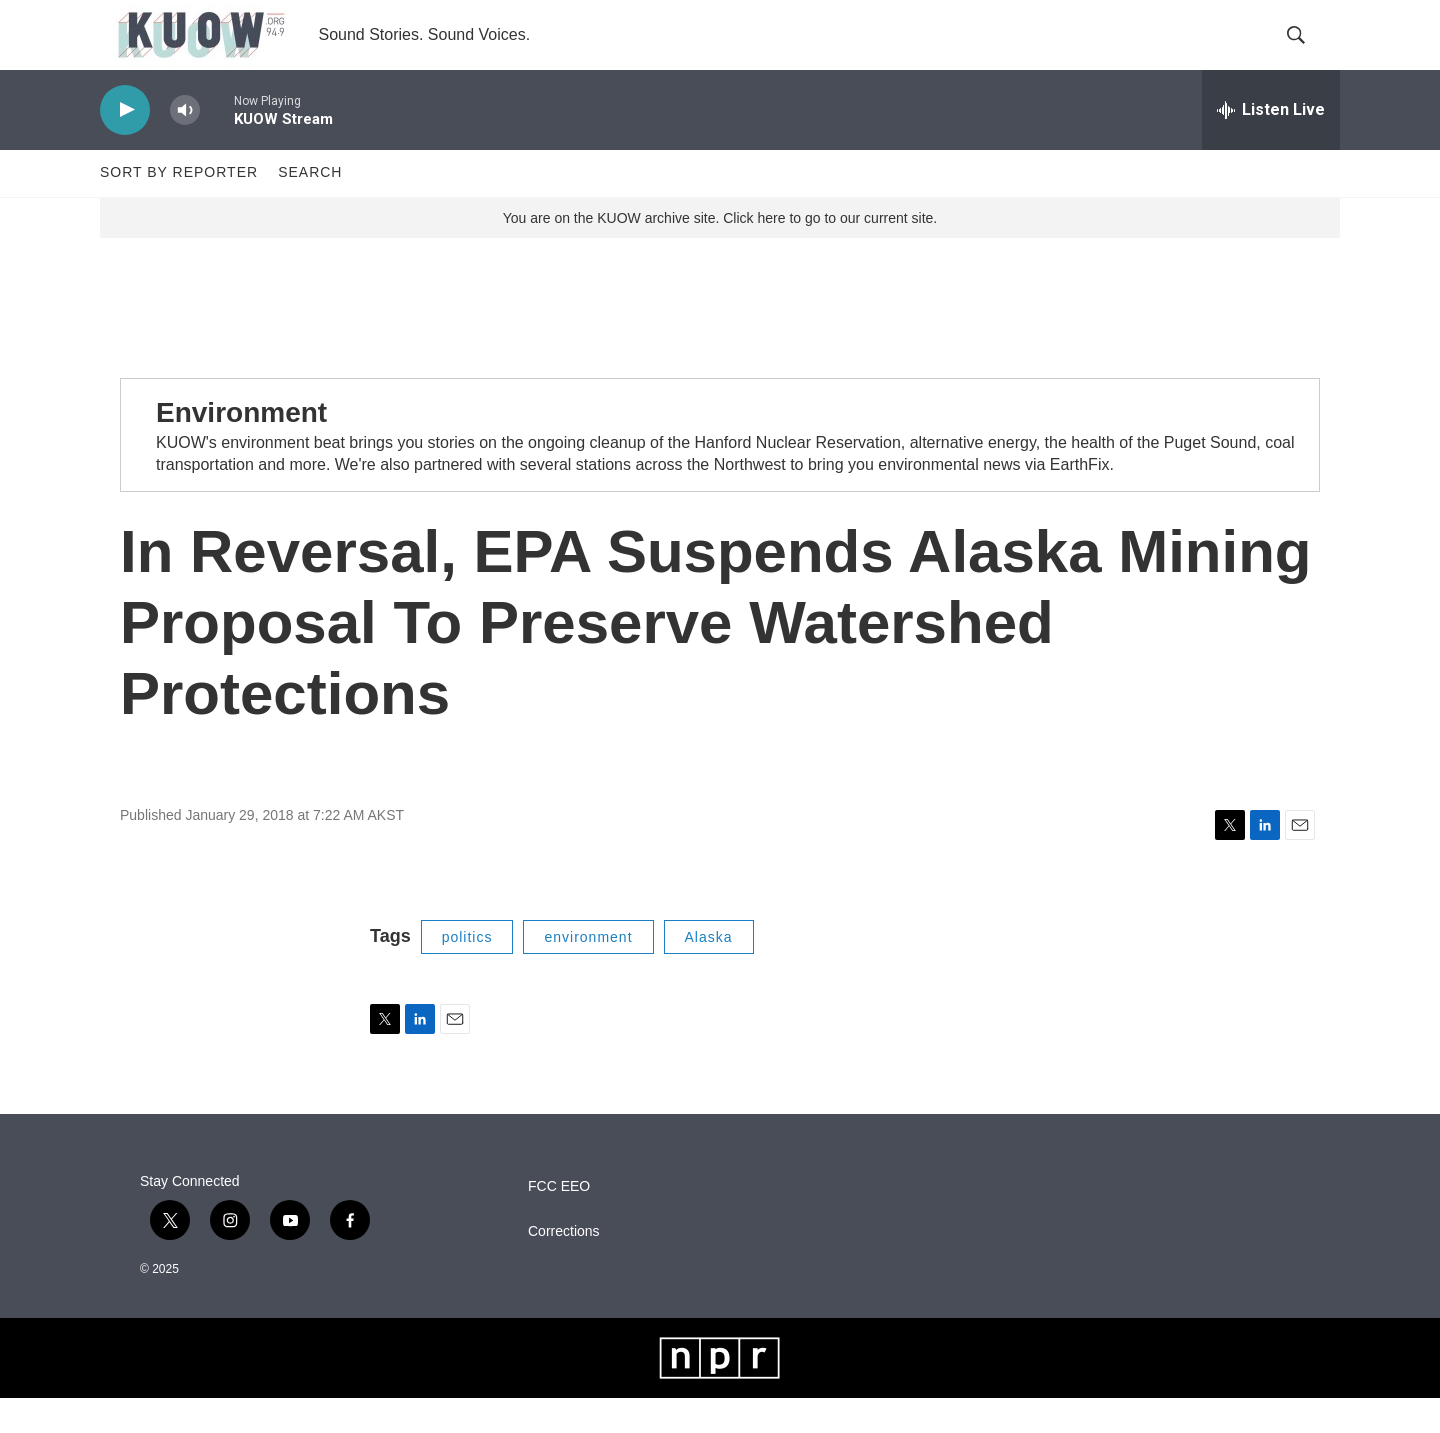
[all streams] (1271, 145)
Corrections (564, 1266)
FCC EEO (559, 1221)
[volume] (185, 145)
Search (310, 208)
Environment (241, 447)
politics (467, 972)
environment (588, 972)
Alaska (709, 972)
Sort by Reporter (179, 208)
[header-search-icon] (1308, 53)
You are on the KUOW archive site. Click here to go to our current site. (720, 253)
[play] (125, 145)
